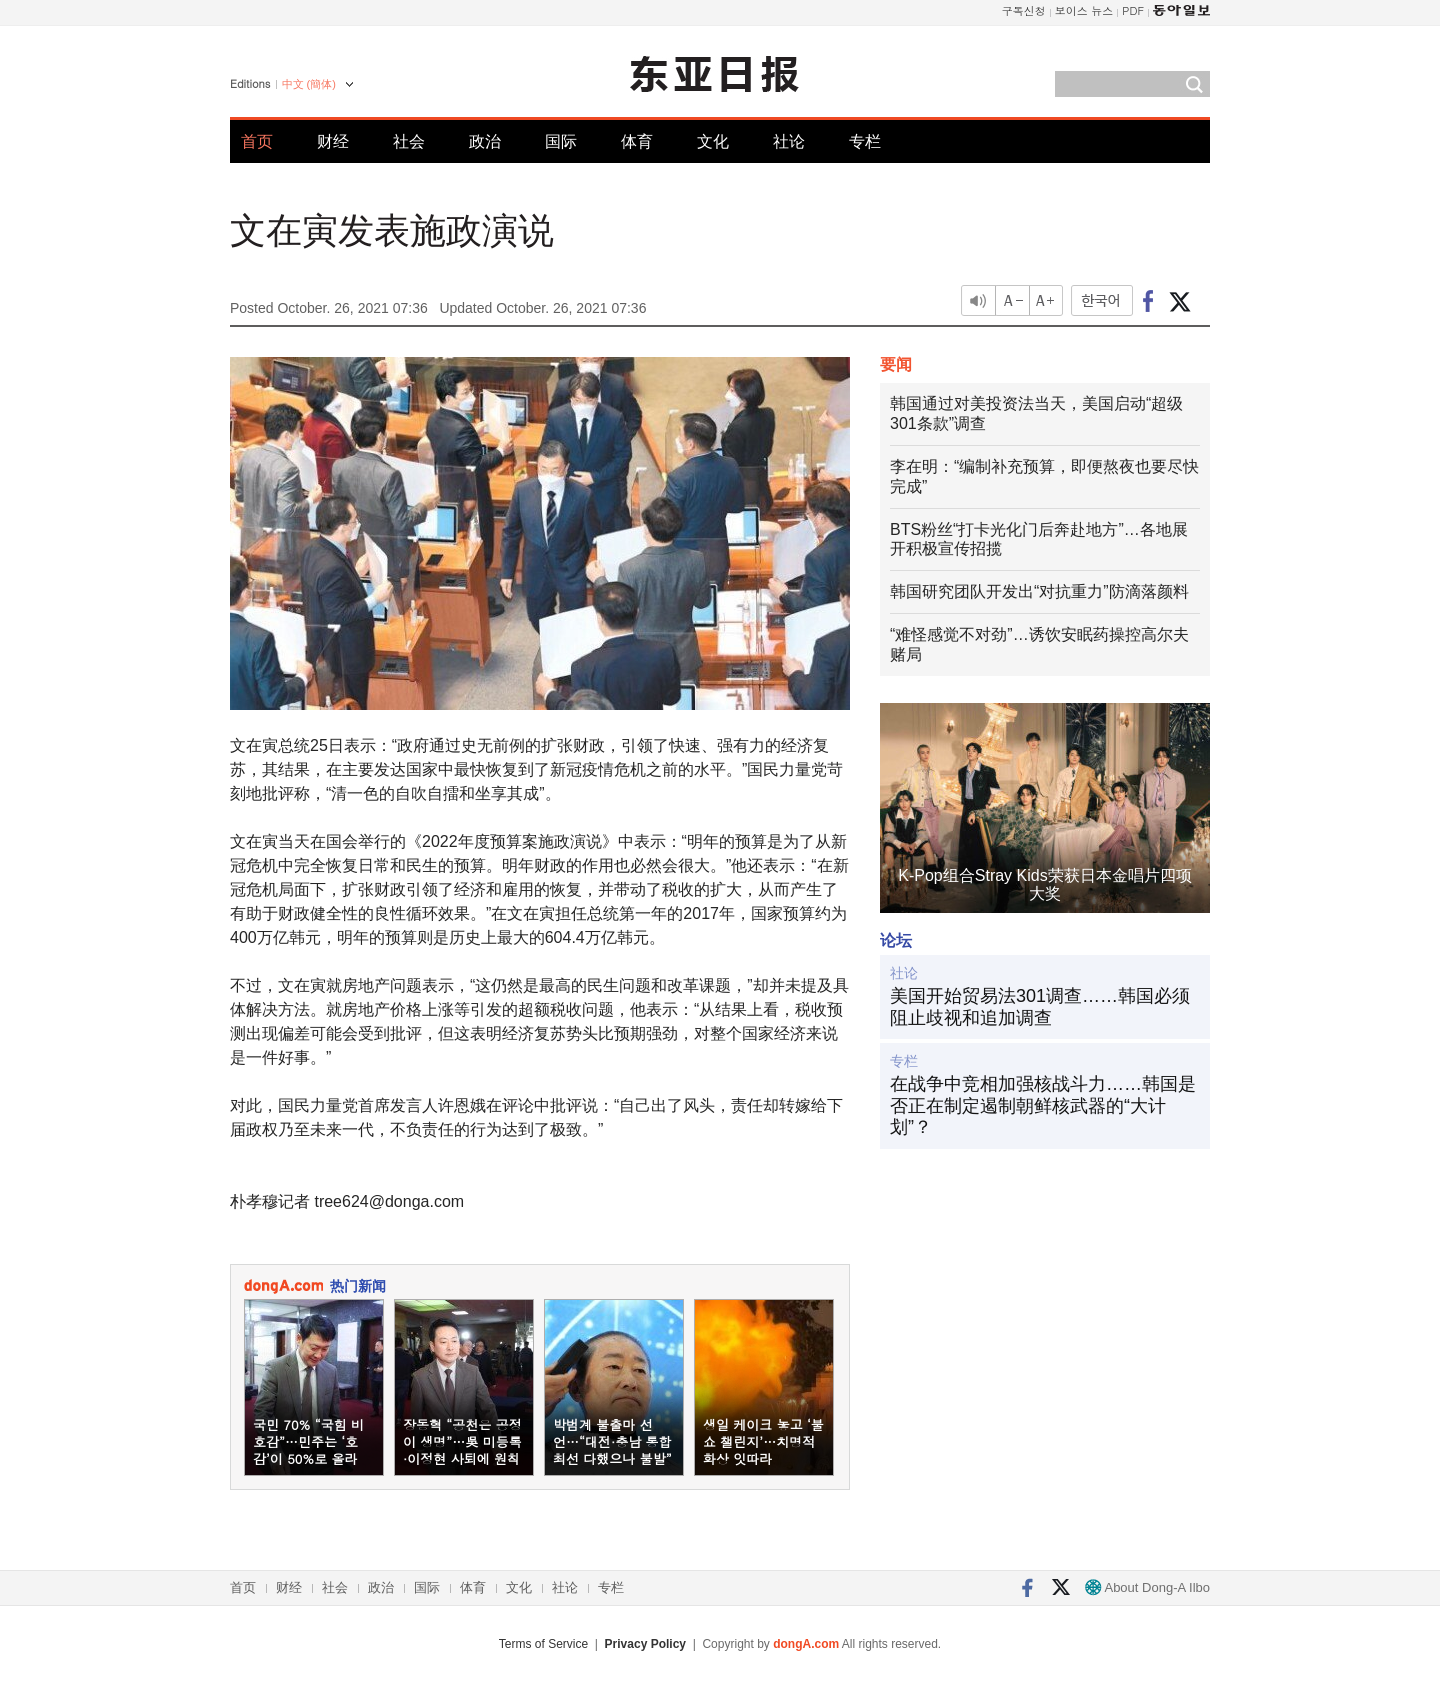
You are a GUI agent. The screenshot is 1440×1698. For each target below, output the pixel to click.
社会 (409, 141)
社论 (789, 141)
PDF (1133, 10)
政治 (485, 141)
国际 (561, 141)
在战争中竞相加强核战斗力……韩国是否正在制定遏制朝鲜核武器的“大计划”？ (1043, 1105)
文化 (713, 141)
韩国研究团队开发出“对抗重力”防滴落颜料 (1039, 591)
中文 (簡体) (309, 84)
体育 (637, 141)
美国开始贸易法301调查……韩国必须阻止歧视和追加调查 (1040, 1007)
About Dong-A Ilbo (1147, 1587)
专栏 (865, 141)
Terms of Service (543, 1644)
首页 (257, 141)
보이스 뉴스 (1084, 10)
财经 (333, 141)
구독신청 (1024, 10)
